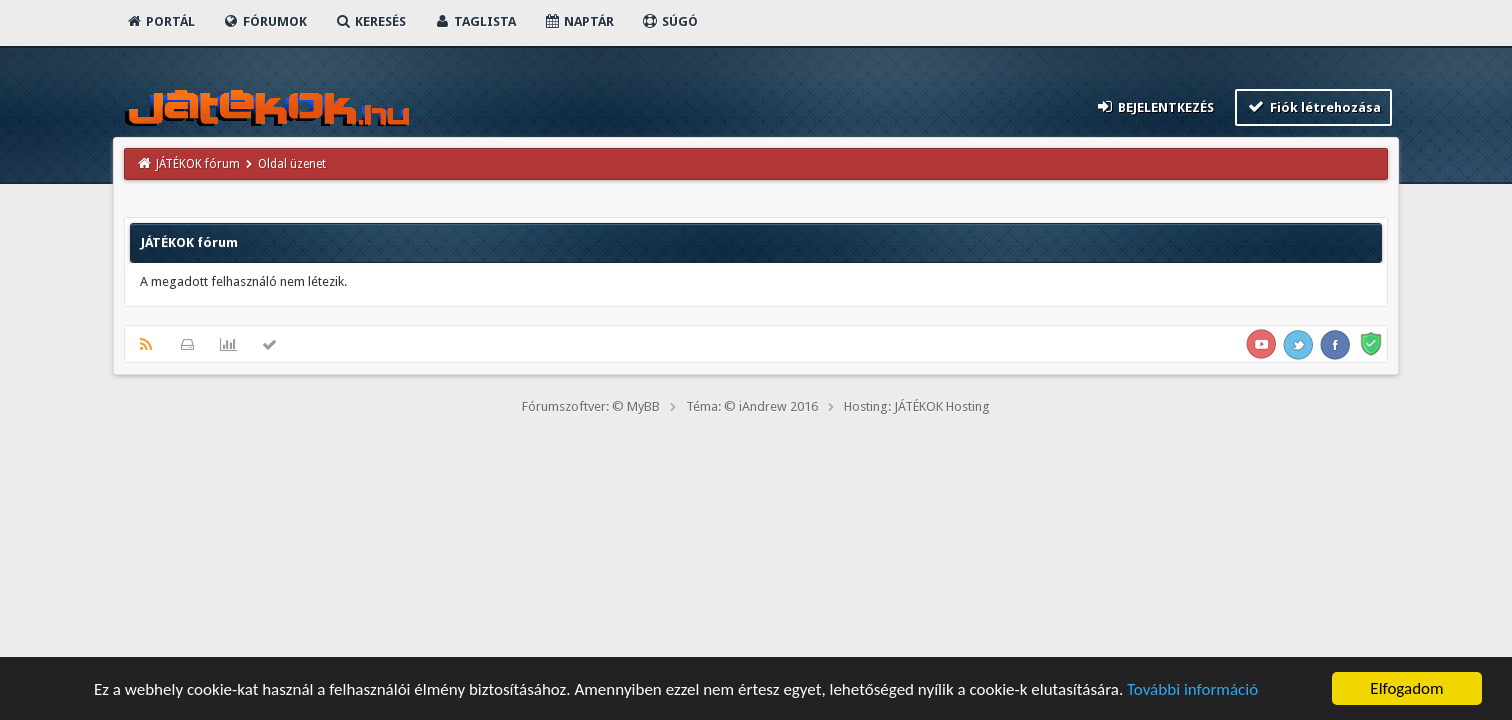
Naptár (578, 21)
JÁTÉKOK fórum (198, 164)
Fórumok (264, 21)
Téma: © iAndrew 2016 (752, 406)
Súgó (669, 21)
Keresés (370, 21)
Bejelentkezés (1154, 106)
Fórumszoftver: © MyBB (591, 406)
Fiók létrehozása (1313, 106)
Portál (160, 21)
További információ (1192, 692)
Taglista (474, 21)
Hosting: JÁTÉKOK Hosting (917, 406)
